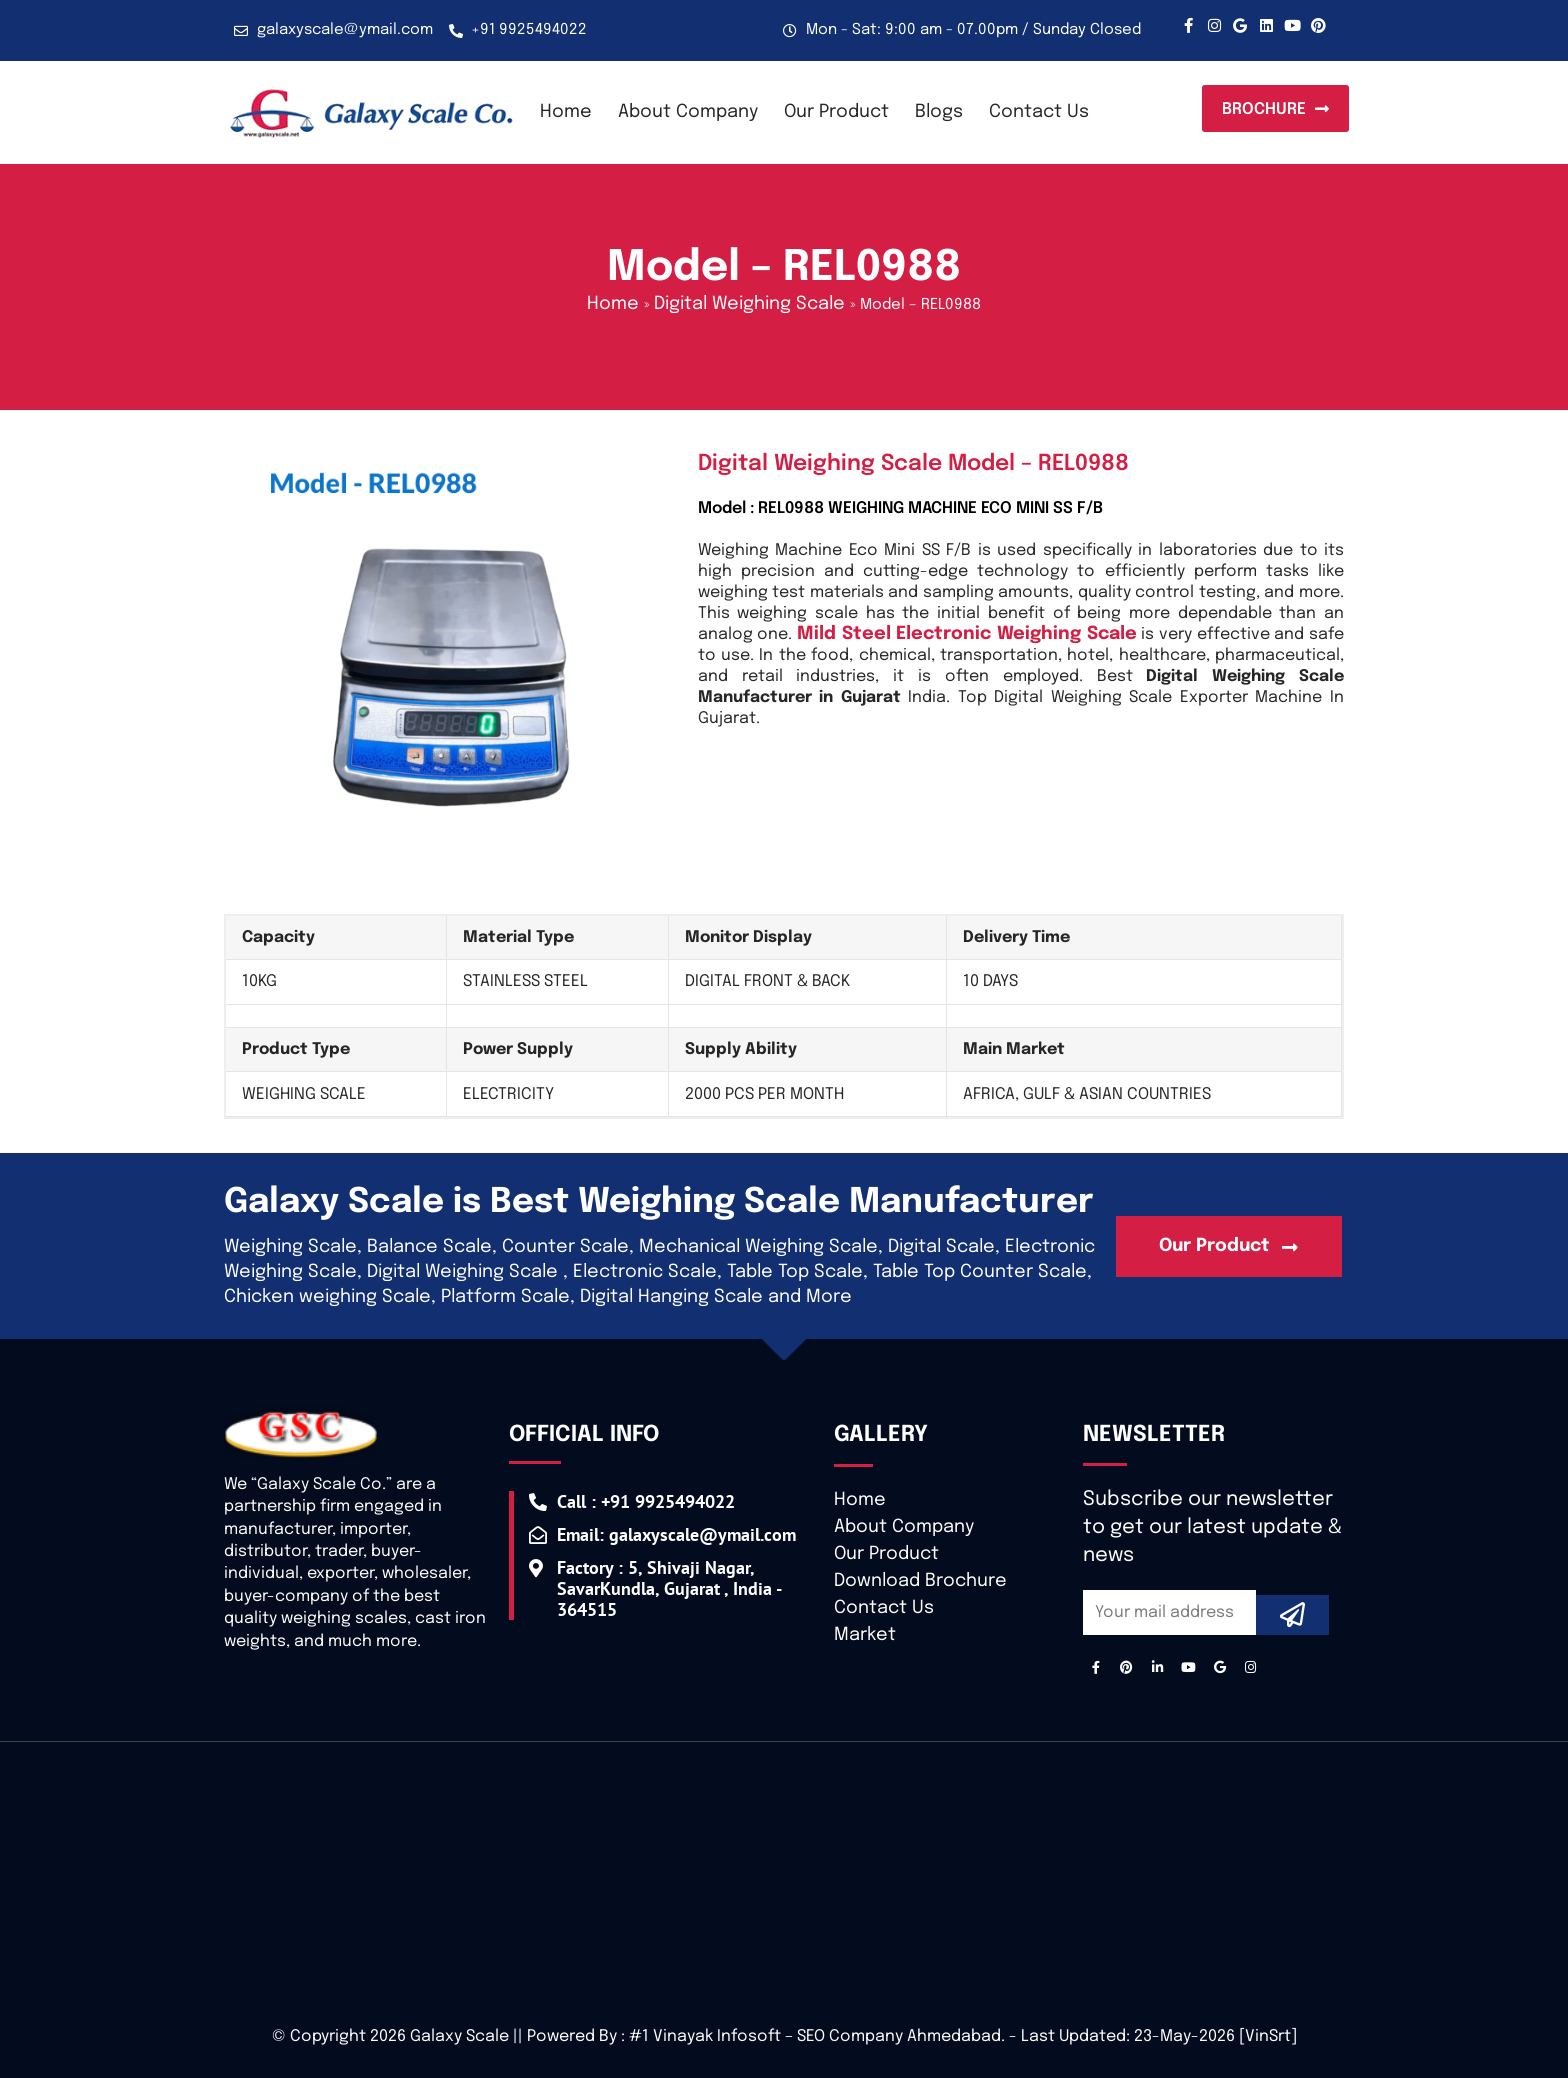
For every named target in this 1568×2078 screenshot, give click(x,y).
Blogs (939, 112)
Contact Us (1039, 112)
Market (865, 1635)
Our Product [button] (836, 112)
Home (566, 112)
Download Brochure (920, 1581)
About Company (688, 112)
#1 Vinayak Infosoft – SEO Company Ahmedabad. (817, 2036)
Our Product (886, 1554)
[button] (1275, 109)
